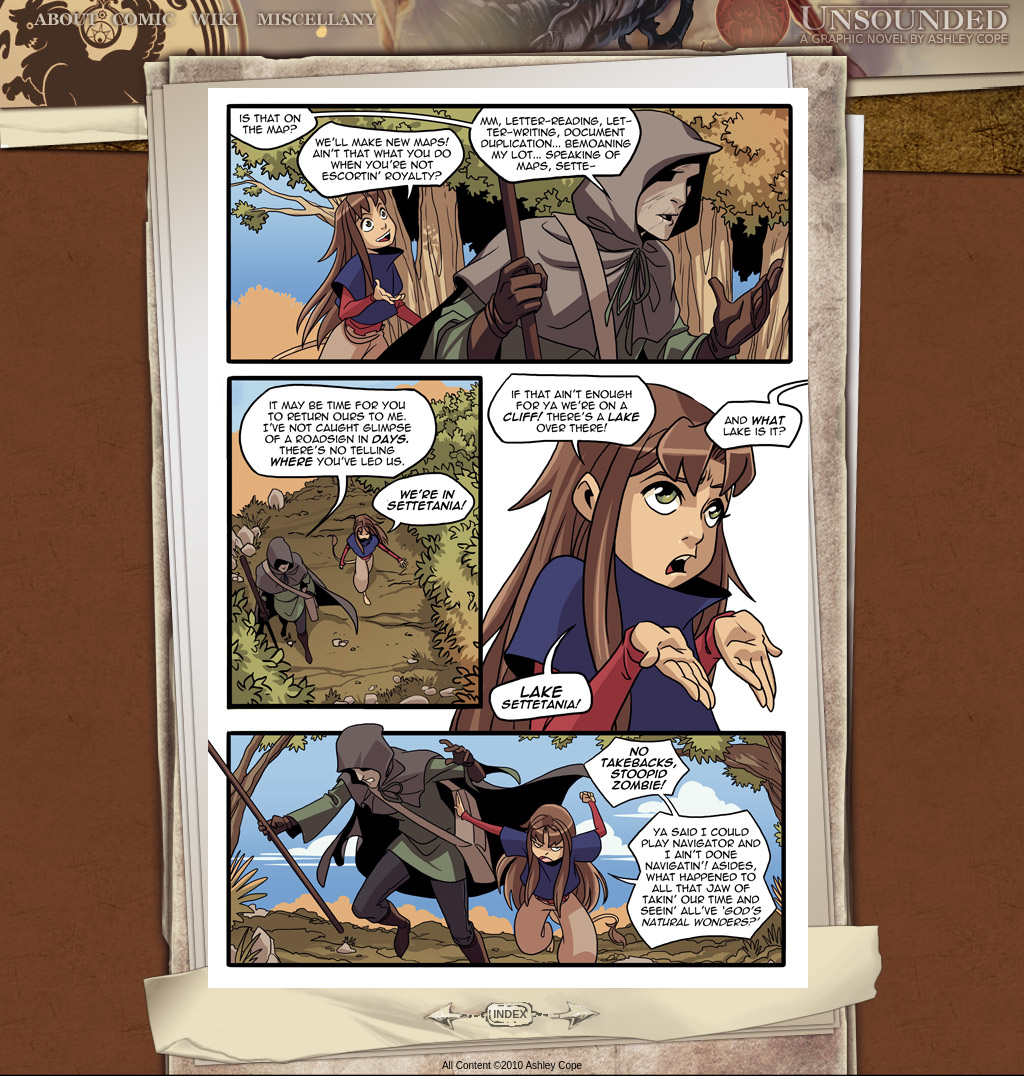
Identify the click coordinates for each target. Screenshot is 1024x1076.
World (215, 19)
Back (437, 1014)
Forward (582, 1014)
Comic (143, 19)
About (67, 19)
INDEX (510, 1014)
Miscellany (317, 19)
